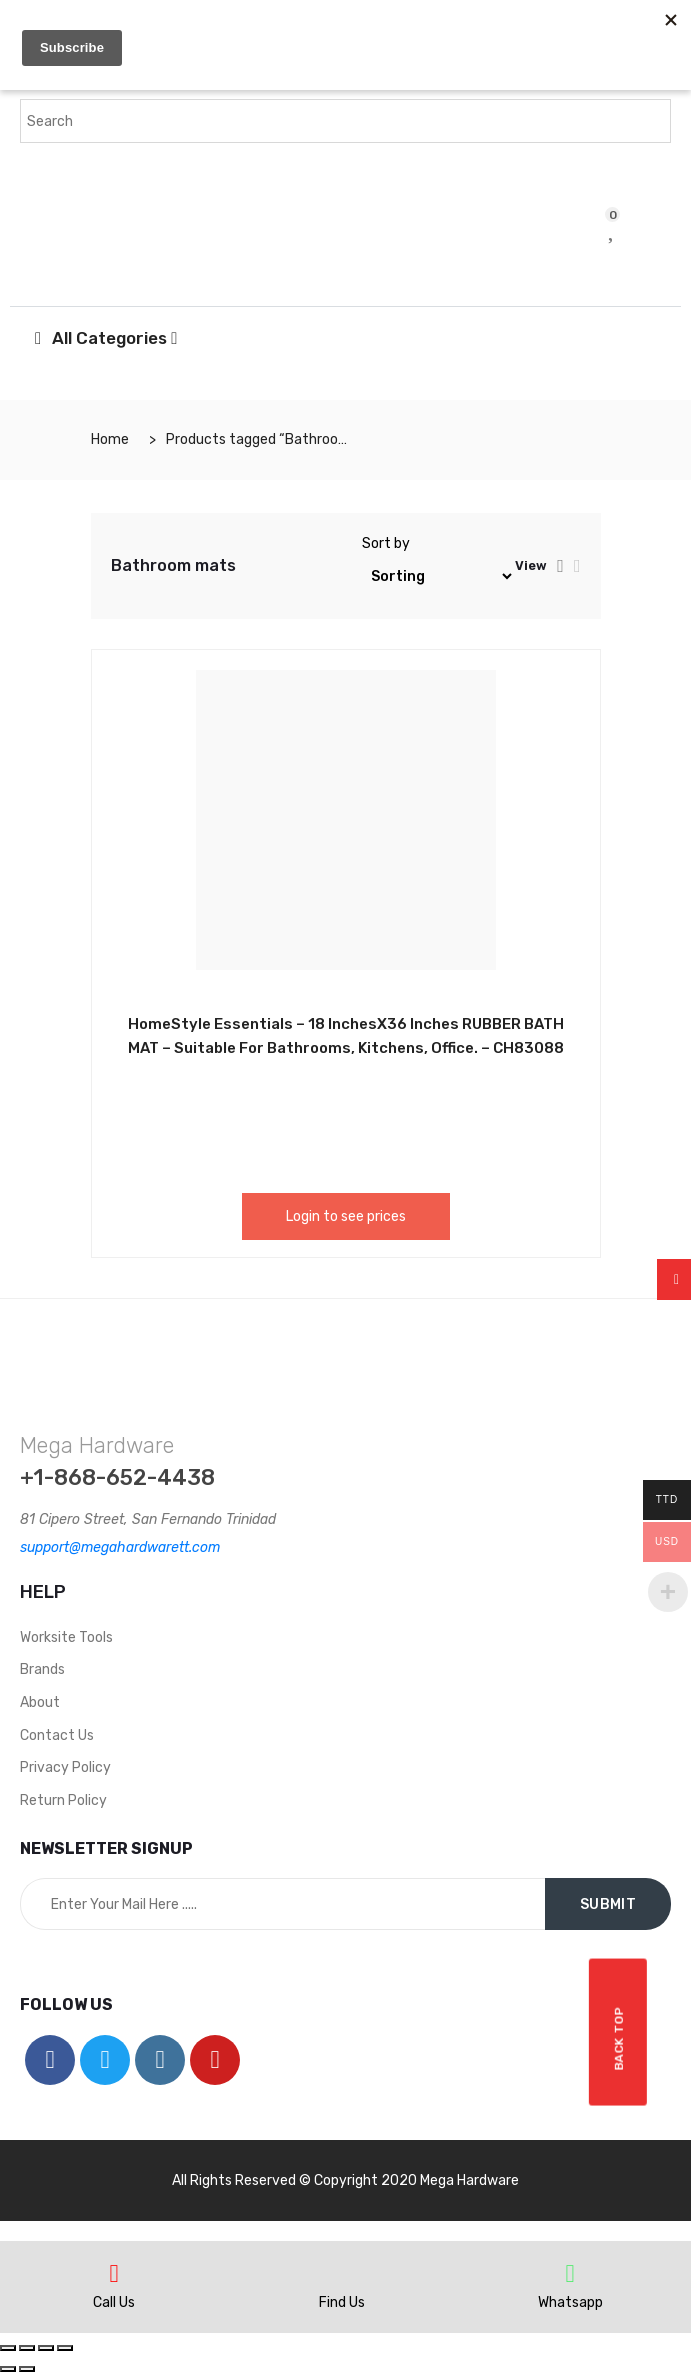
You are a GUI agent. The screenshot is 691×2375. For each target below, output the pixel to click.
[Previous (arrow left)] (8, 2369)
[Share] (27, 2348)
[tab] (560, 566)
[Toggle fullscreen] (46, 2348)
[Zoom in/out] (65, 2348)
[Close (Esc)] (8, 2348)
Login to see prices (346, 1216)
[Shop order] (438, 576)
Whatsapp (570, 2302)
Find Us (342, 2302)
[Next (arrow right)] (27, 2369)
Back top (620, 2031)
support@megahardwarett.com (120, 1547)
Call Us (114, 2302)
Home (110, 439)
